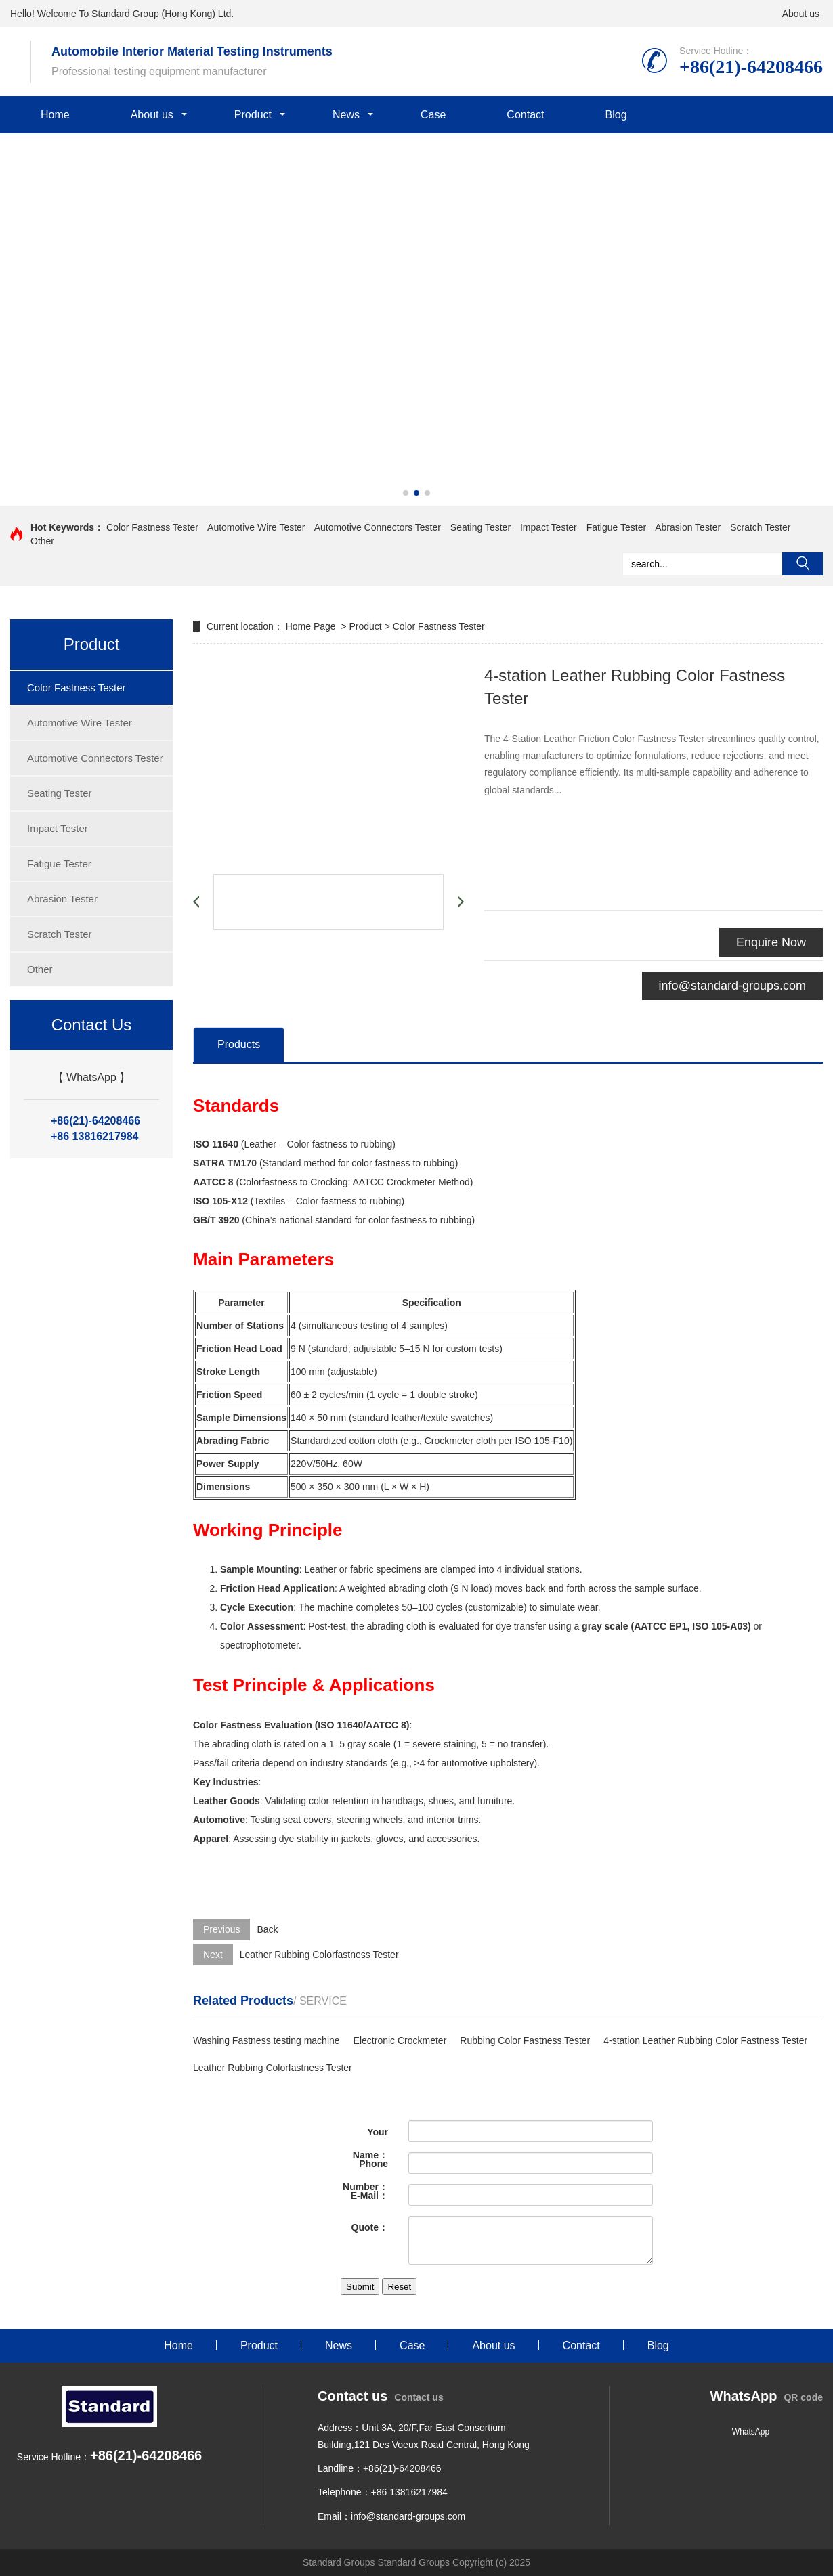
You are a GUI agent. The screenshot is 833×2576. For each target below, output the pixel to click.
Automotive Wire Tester (256, 527)
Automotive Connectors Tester (377, 527)
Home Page (312, 626)
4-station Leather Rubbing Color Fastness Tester (705, 2040)
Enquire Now (771, 942)
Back (267, 1929)
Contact (525, 115)
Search (802, 563)
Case (433, 115)
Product (253, 115)
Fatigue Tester (616, 527)
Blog (616, 115)
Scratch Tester (760, 527)
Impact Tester (548, 527)
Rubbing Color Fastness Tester (525, 2040)
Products (238, 1044)
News (346, 115)
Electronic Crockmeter (400, 2040)
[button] (405, 493)
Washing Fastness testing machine (266, 2040)
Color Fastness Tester (152, 527)
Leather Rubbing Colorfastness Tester (319, 1954)
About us (800, 13)
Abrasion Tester (688, 527)
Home (55, 115)
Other (42, 541)
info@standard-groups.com (732, 985)
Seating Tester (480, 527)
